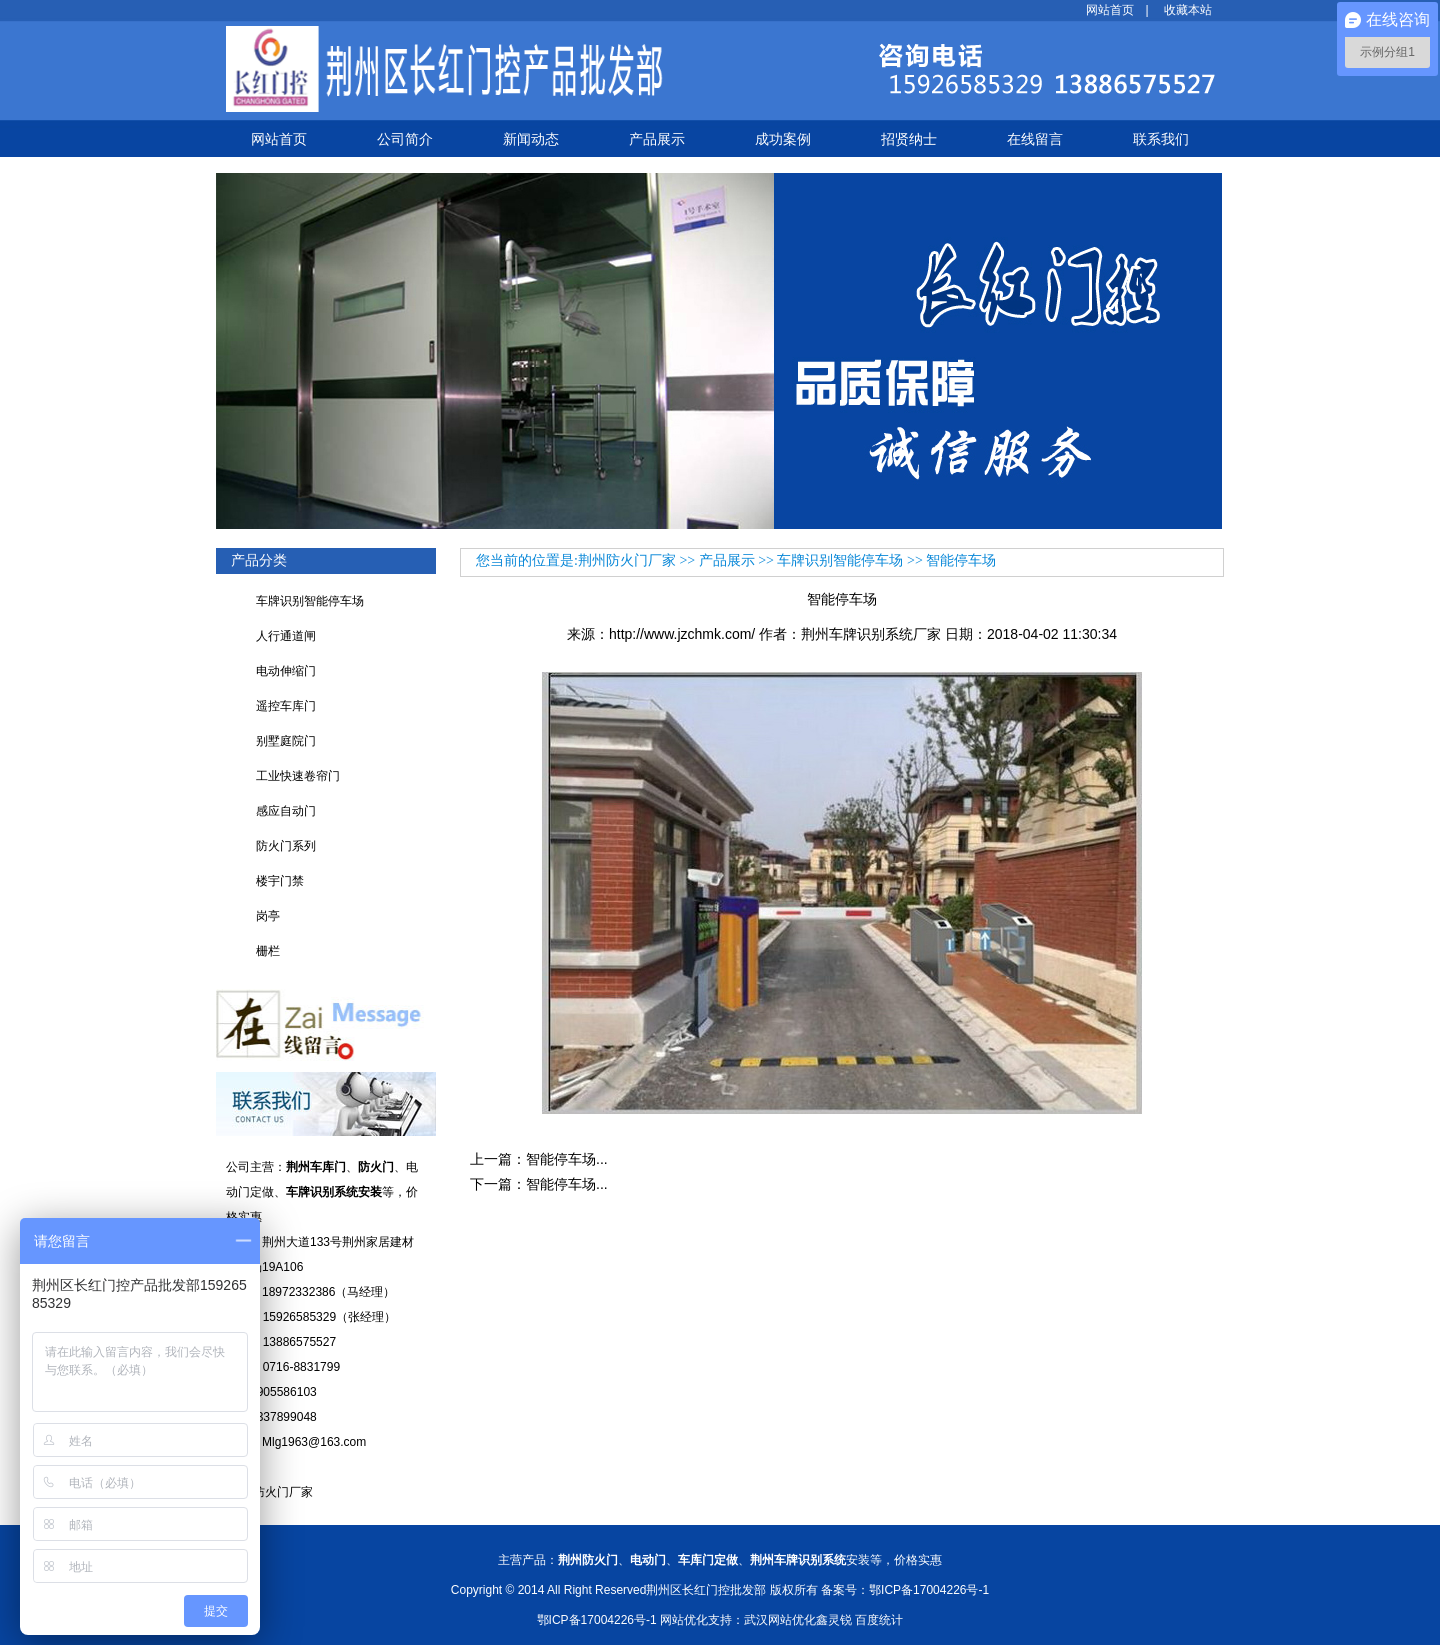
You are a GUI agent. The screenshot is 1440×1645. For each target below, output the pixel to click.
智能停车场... (567, 1159)
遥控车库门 (286, 706)
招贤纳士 (909, 139)
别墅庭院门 (286, 741)
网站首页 (1110, 10)
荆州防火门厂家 (627, 560)
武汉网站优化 (780, 1620)
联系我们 (1161, 139)
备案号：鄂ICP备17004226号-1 (905, 1590)
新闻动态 (531, 139)
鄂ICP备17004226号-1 (597, 1620)
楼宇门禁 (280, 881)
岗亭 (268, 916)
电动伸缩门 (286, 671)
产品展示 (657, 139)
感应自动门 (286, 811)
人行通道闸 (286, 636)
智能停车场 (961, 560)
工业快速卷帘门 (298, 776)
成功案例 (783, 139)
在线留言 (1035, 139)
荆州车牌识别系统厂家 (871, 634)
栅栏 (268, 951)
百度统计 (879, 1620)
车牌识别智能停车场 (310, 601)
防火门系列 (286, 846)
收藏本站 (1188, 10)
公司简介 (405, 139)
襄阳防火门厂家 (269, 1492)
